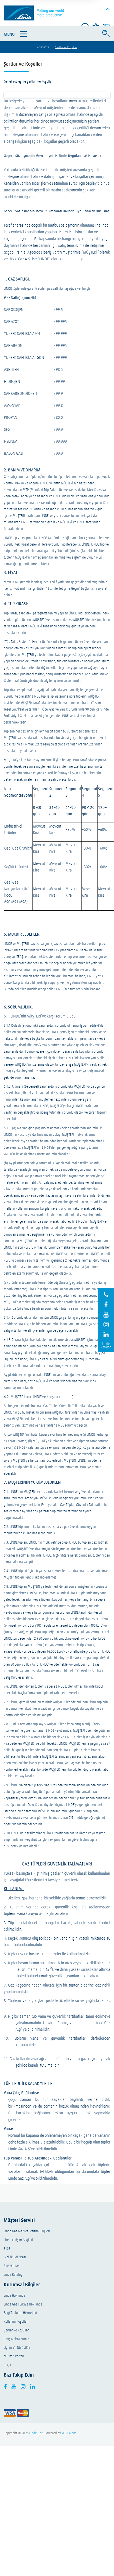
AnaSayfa (43, 47)
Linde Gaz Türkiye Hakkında (23, 2304)
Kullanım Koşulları (16, 2321)
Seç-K (8, 2365)
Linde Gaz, (36, 2433)
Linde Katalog (13, 2275)
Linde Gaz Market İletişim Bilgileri (27, 2231)
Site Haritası (12, 2266)
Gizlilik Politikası (15, 2257)
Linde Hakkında (14, 2295)
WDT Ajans (69, 2433)
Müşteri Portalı (14, 2356)
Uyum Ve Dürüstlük (17, 2348)
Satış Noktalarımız (16, 2339)
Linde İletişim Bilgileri (18, 2240)
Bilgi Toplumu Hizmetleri (20, 2313)
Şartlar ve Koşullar (66, 47)
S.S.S (7, 2249)
